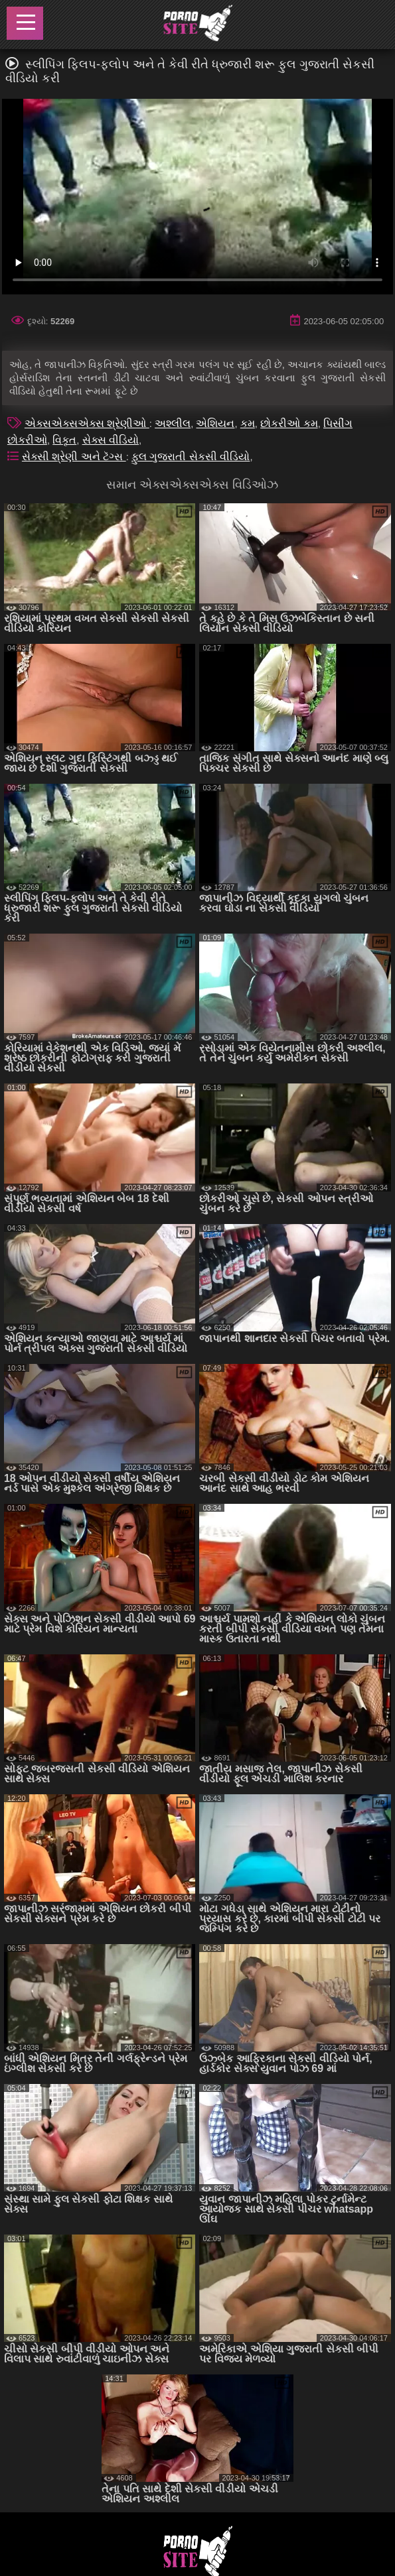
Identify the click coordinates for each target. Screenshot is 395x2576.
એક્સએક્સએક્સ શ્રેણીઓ (87, 423)
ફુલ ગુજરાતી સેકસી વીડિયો (190, 456)
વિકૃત (64, 440)
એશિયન (215, 423)
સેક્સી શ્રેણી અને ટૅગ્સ (74, 456)
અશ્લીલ (173, 423)
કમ (247, 423)
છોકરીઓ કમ (288, 423)
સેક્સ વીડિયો (110, 440)
